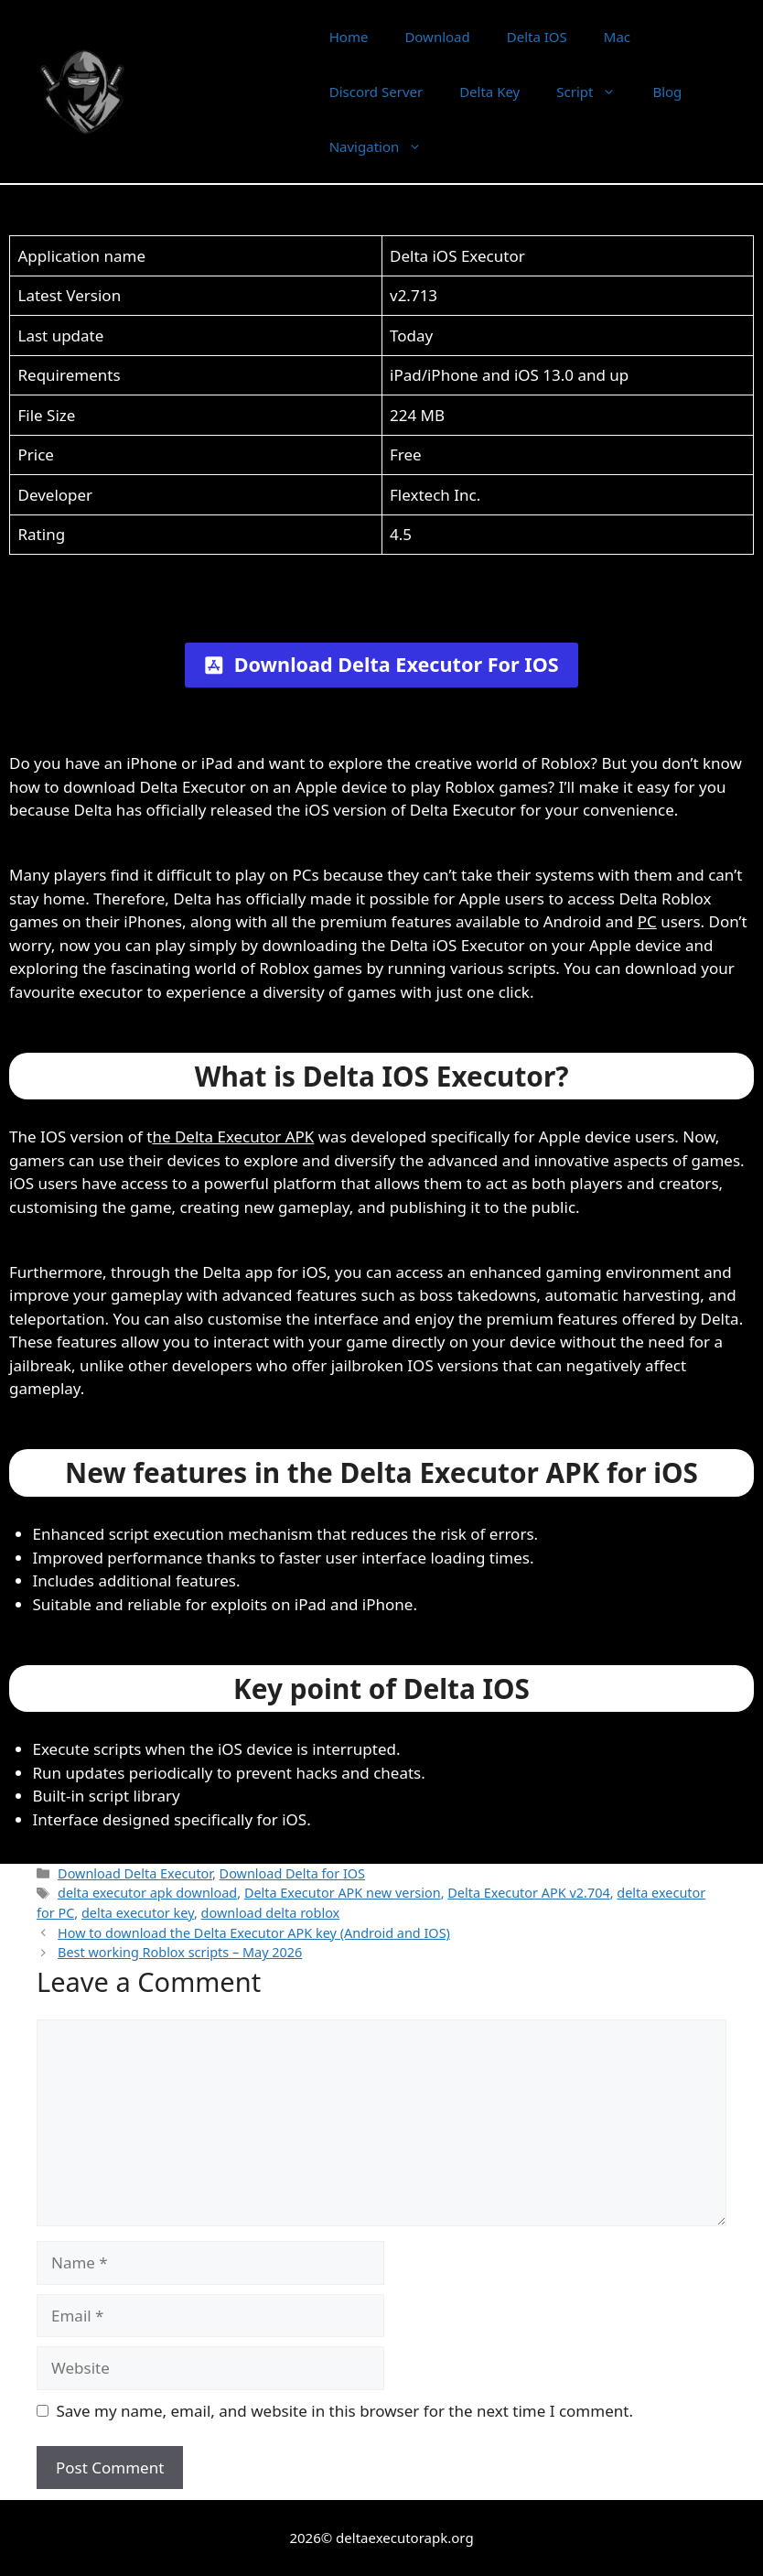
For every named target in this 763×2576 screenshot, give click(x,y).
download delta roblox (270, 1912)
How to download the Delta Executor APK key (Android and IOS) (254, 1933)
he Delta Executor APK (233, 1136)
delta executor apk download (147, 1892)
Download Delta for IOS (292, 1873)
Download (436, 36)
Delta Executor (227, 91)
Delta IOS (537, 36)
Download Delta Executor (135, 1873)
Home (349, 36)
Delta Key (489, 91)
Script (595, 91)
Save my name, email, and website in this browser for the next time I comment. (345, 2410)
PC (647, 921)
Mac (617, 36)
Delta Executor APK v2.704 (528, 1892)
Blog (667, 91)
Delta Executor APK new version (342, 1892)
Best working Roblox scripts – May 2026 (180, 1952)
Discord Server (376, 91)
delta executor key (137, 1912)
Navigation (385, 146)
